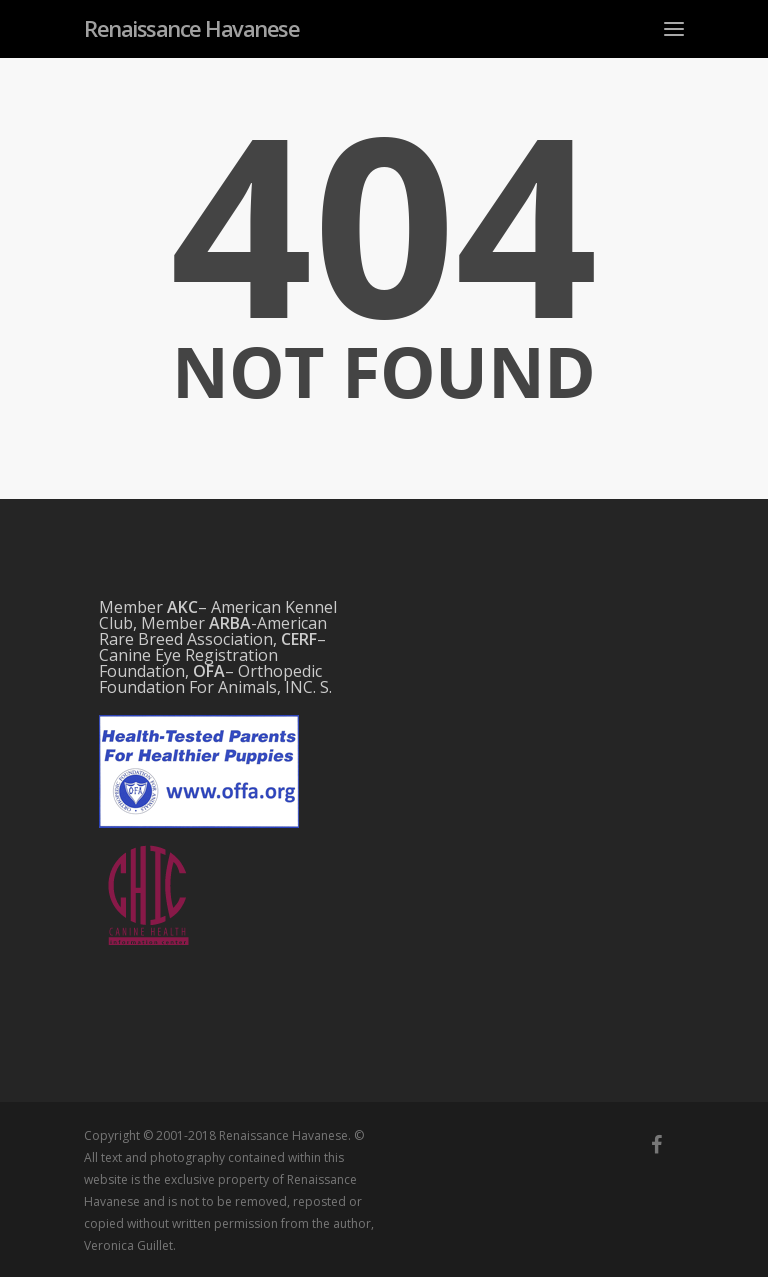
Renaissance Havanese (191, 28)
